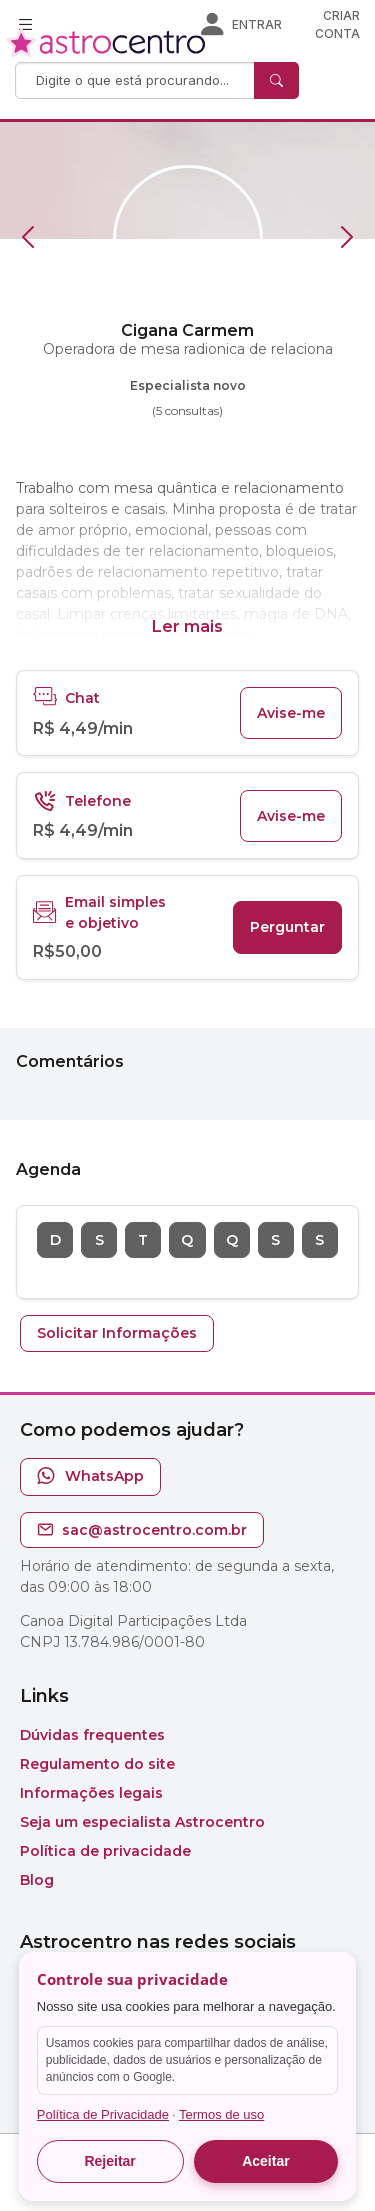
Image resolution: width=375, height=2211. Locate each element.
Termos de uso (221, 2114)
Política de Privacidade (103, 2114)
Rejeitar (109, 2161)
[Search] (137, 81)
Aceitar (265, 2161)
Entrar (257, 24)
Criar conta (337, 24)
